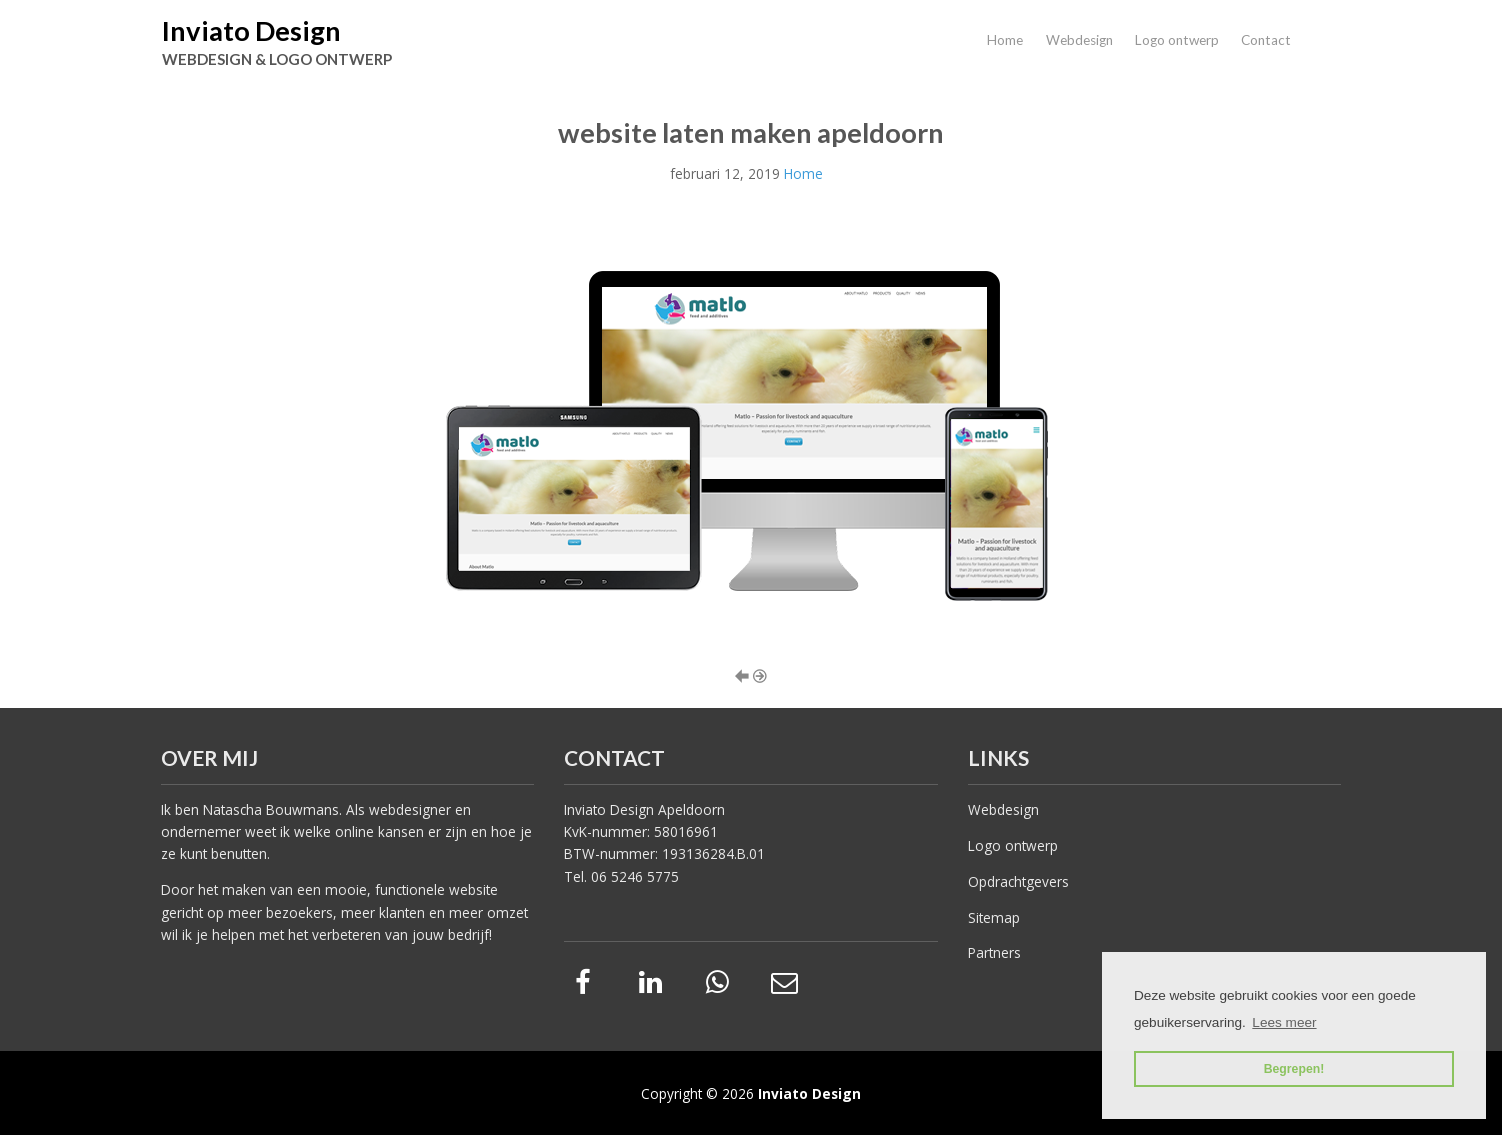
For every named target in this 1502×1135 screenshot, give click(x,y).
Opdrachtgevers (1018, 881)
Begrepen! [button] (1294, 1069)
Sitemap (994, 917)
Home (1005, 40)
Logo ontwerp (1177, 40)
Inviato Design (251, 30)
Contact (1266, 40)
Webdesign (1079, 40)
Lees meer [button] (1284, 1022)
